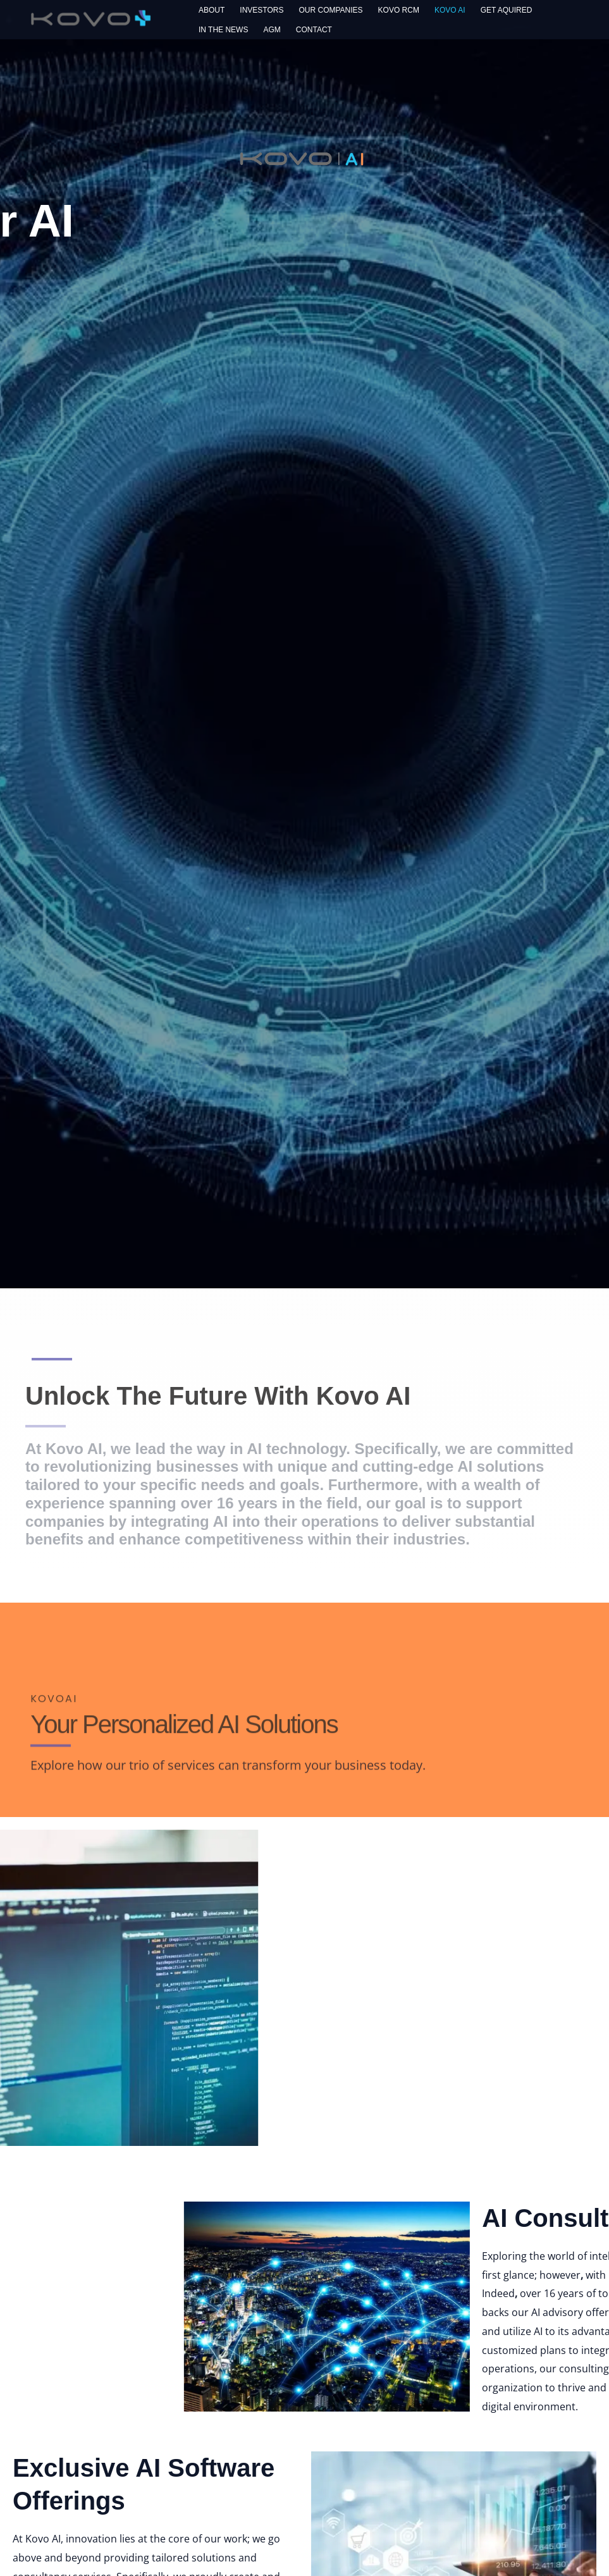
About (212, 10)
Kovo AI (449, 10)
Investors (261, 10)
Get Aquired (506, 10)
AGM (271, 29)
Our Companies (330, 10)
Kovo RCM (398, 10)
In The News (223, 29)
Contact (314, 29)
